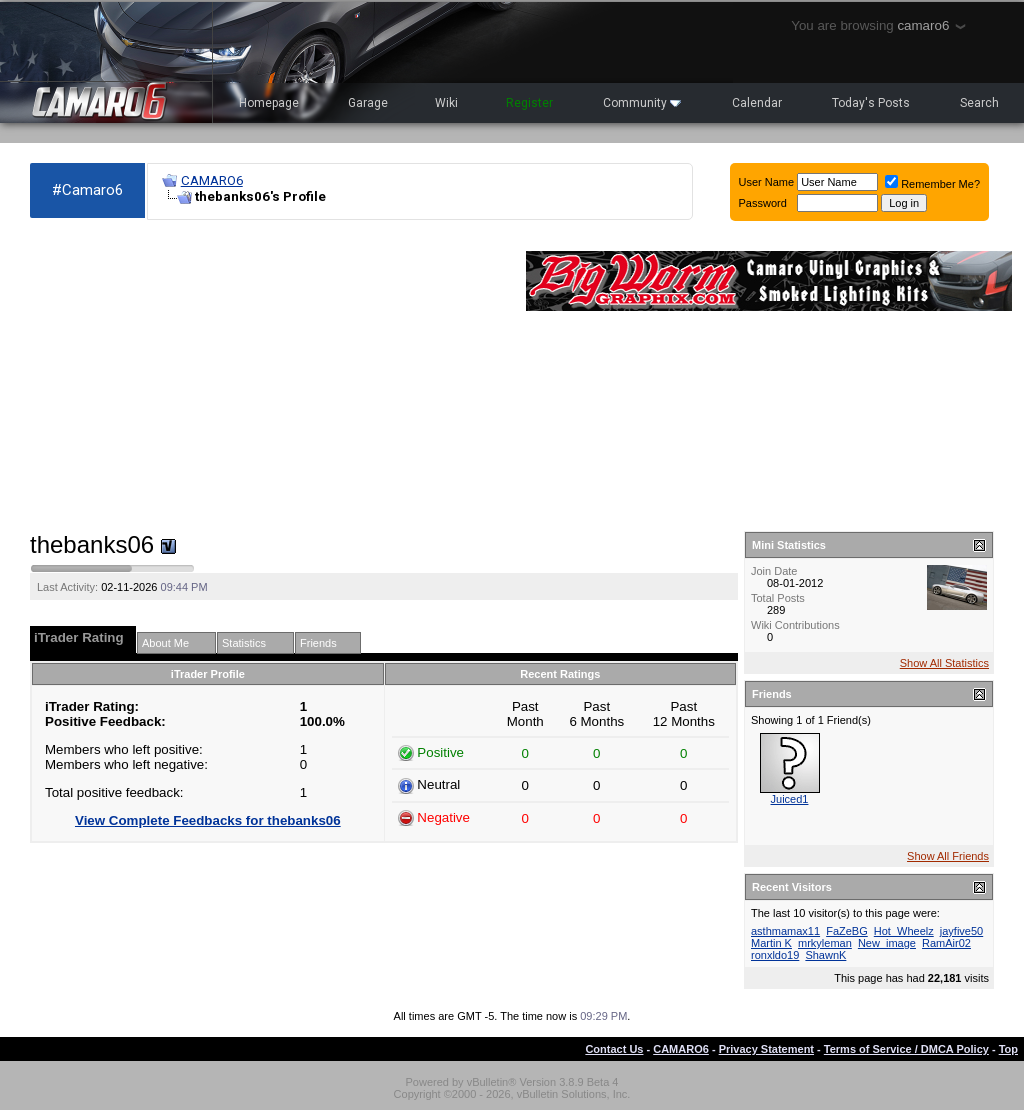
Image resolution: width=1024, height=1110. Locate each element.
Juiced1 (790, 799)
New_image (887, 943)
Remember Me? (932, 184)
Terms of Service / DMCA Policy (906, 1049)
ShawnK (825, 955)
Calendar (757, 103)
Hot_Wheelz (904, 931)
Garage (368, 103)
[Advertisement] (268, 376)
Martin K (771, 943)
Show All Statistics (944, 663)
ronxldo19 (775, 955)
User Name (767, 182)
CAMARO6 (212, 180)
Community (642, 103)
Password (763, 203)
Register (529, 103)
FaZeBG (847, 931)
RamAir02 (946, 943)
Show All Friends (948, 856)
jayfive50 (961, 931)
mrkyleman (825, 943)
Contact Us (614, 1049)
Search (979, 103)
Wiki (446, 103)
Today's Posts (871, 103)
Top (1008, 1049)
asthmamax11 (785, 931)
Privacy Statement (766, 1049)
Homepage (269, 103)
